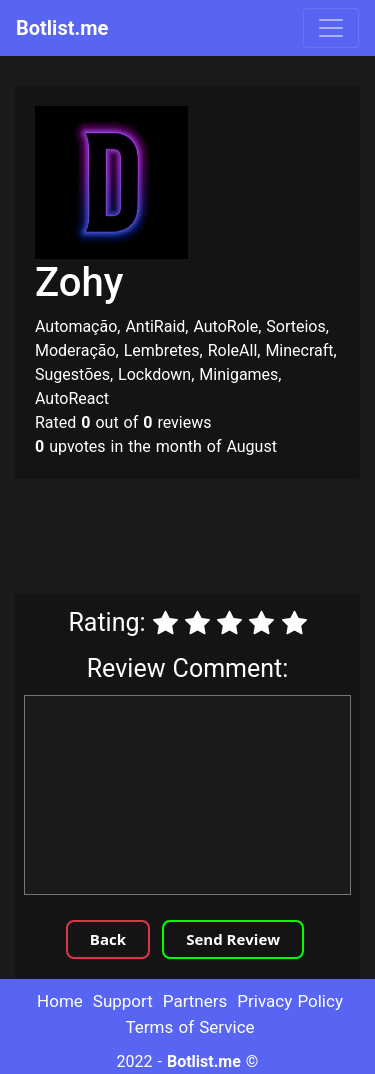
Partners (195, 1001)
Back (108, 939)
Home (60, 1001)
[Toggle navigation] (331, 28)
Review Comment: (188, 668)
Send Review (233, 939)
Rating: (106, 622)
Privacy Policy (290, 1001)
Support (123, 1001)
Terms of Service (189, 1027)
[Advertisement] (188, 539)
